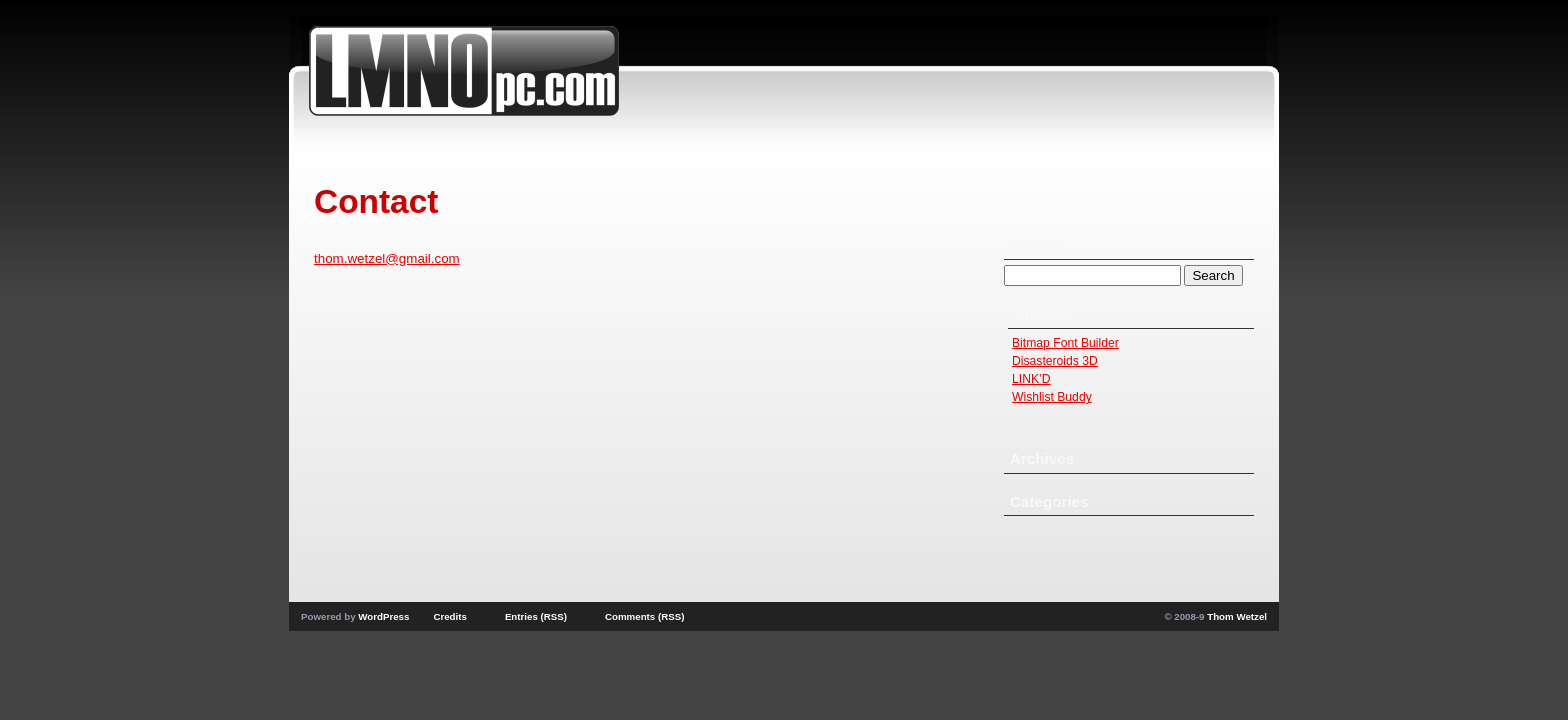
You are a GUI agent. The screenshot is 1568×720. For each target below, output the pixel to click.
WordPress (383, 616)
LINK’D (1031, 379)
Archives (1042, 458)
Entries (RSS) (536, 616)
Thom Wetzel (1237, 616)
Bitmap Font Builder (1065, 343)
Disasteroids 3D (1055, 361)
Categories (1049, 501)
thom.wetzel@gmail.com (387, 258)
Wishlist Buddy (1052, 397)
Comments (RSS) (644, 616)
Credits (449, 616)
